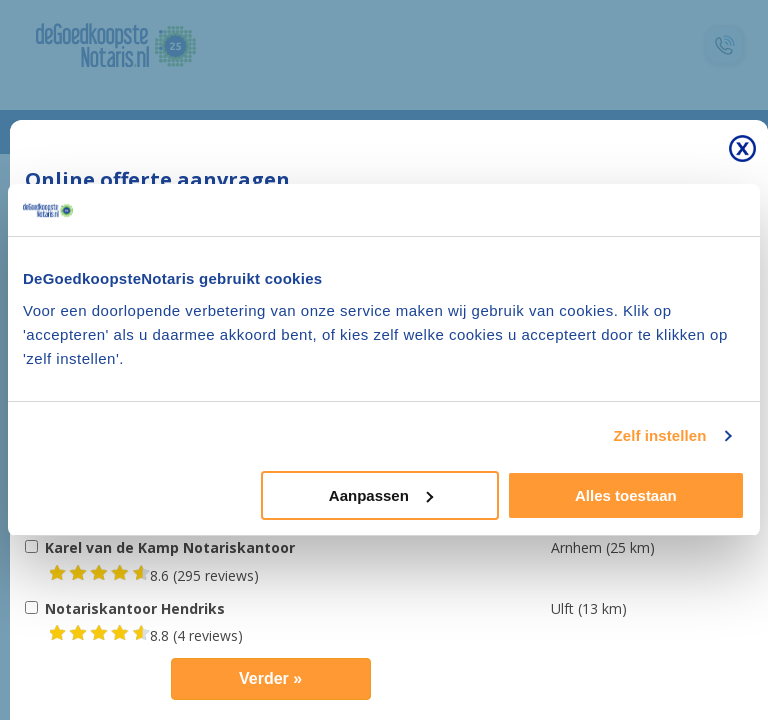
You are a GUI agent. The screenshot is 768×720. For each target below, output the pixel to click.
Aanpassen (381, 495)
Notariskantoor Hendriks (135, 608)
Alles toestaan (626, 495)
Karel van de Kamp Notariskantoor (170, 547)
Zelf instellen (659, 435)
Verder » (270, 678)
